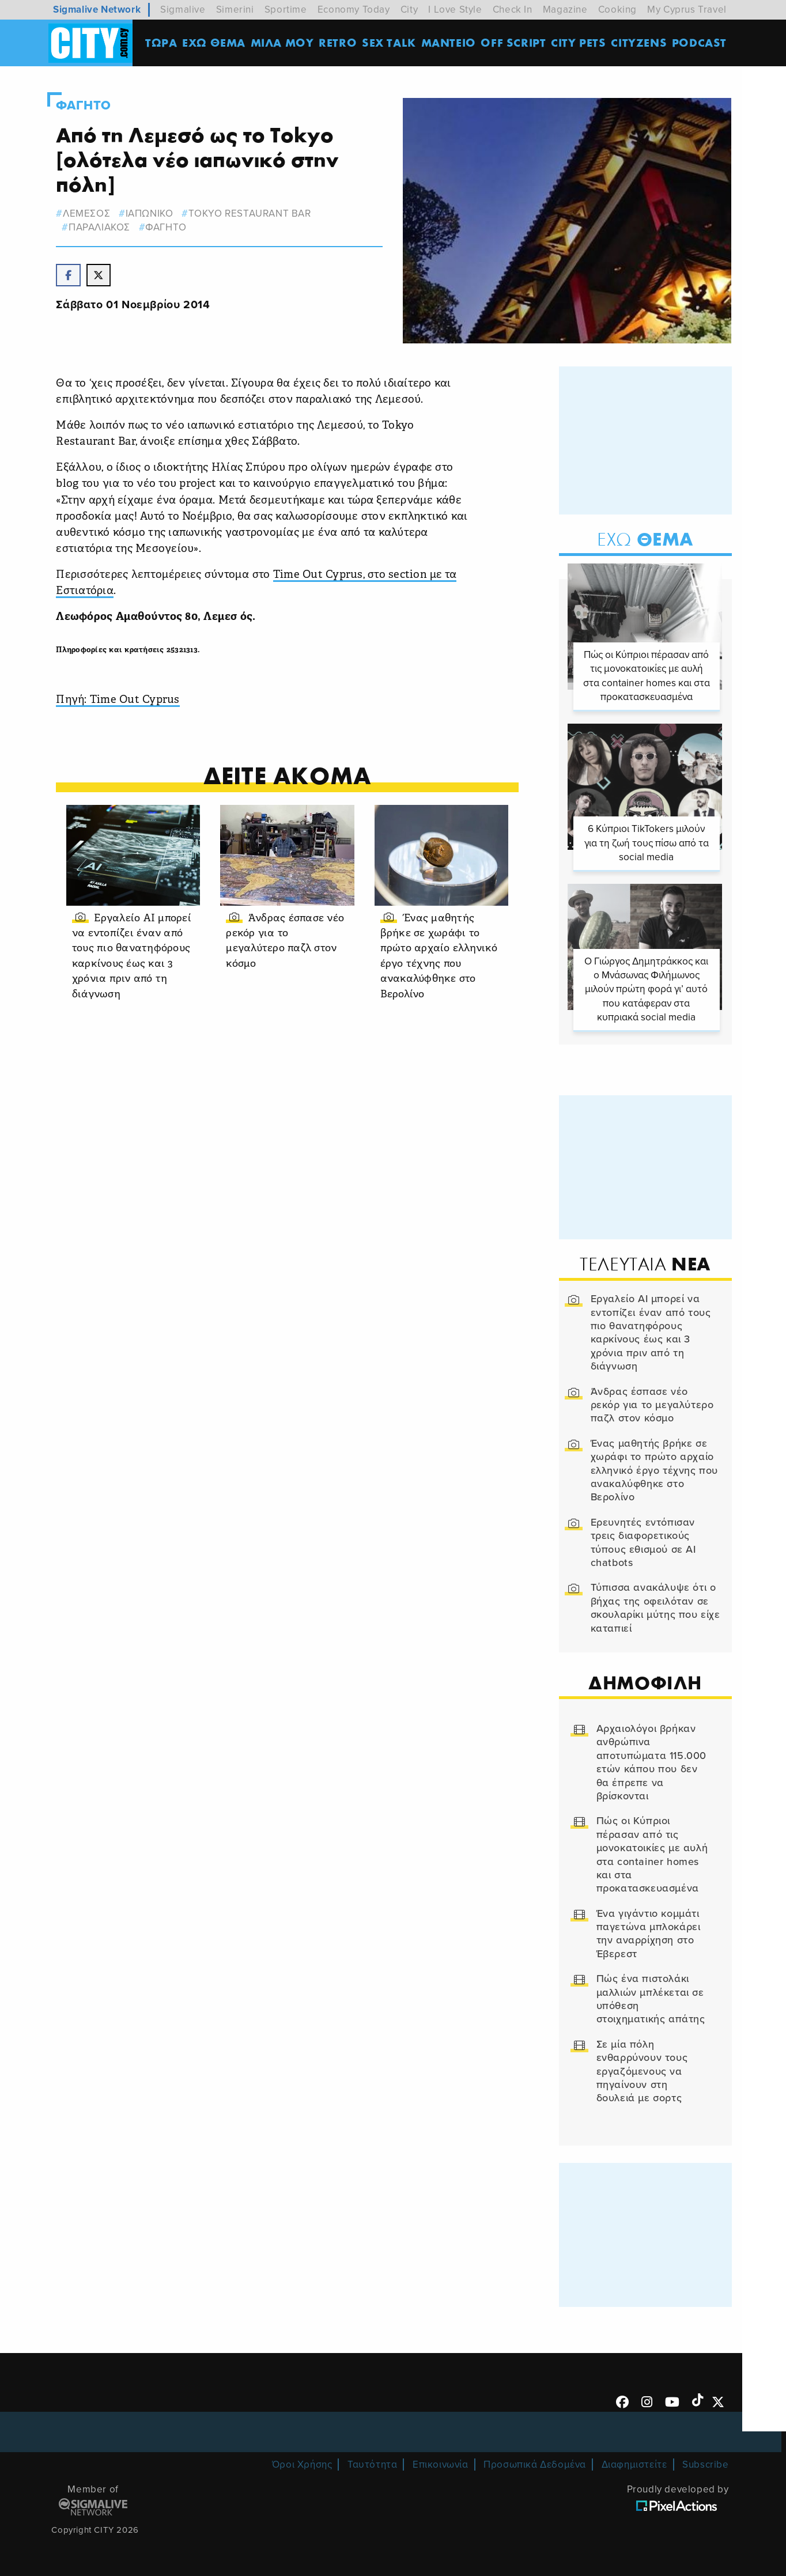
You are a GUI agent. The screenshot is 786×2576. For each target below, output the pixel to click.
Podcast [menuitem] (700, 43)
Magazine (565, 9)
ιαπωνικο (152, 213)
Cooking (617, 9)
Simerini (235, 9)
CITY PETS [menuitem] (579, 43)
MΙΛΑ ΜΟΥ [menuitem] (283, 43)
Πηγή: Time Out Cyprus (121, 698)
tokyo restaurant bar (252, 213)
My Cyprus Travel (687, 9)
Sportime (285, 9)
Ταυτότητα (372, 2463)
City (409, 9)
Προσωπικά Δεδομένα (534, 2463)
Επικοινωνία (440, 2463)
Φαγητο (86, 105)
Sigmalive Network (97, 9)
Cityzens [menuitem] (640, 43)
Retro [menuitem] (339, 43)
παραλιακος (102, 227)
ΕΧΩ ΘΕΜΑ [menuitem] (215, 43)
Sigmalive (182, 9)
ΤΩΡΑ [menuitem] (162, 43)
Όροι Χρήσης (302, 2463)
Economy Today (354, 9)
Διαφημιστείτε (634, 2463)
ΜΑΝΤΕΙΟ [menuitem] (449, 43)
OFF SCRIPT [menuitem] (514, 43)
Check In (512, 9)
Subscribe (705, 2463)
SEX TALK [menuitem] (390, 43)
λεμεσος (89, 213)
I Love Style (455, 9)
